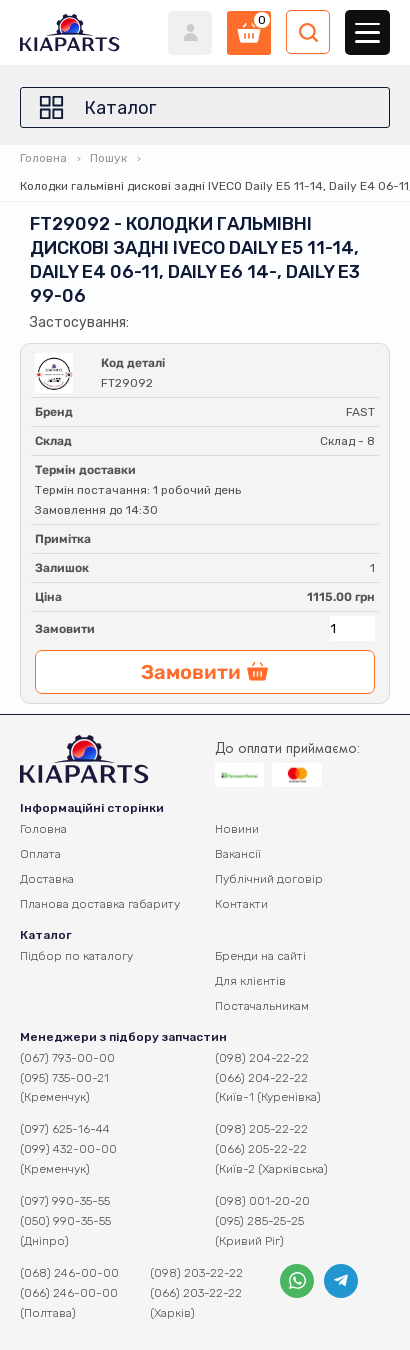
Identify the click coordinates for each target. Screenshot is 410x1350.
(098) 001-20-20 (262, 1201)
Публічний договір (269, 879)
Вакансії (238, 854)
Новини (237, 829)
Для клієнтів (250, 981)
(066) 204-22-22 (261, 1078)
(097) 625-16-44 (65, 1129)
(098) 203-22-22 (196, 1273)
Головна (43, 158)
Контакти (241, 904)
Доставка (47, 879)
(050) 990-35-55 (65, 1221)
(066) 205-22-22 (261, 1149)
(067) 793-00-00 (67, 1058)
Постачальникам (262, 1006)
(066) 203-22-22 (196, 1293)
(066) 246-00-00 (69, 1293)
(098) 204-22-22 (262, 1058)
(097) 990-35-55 (65, 1201)
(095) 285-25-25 (259, 1221)
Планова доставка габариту (100, 904)
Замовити (65, 629)
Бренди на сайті (260, 956)
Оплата (40, 854)
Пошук (108, 158)
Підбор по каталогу (76, 956)
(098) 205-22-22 (261, 1129)
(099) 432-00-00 (68, 1149)
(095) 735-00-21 (64, 1078)
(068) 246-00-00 (69, 1273)
